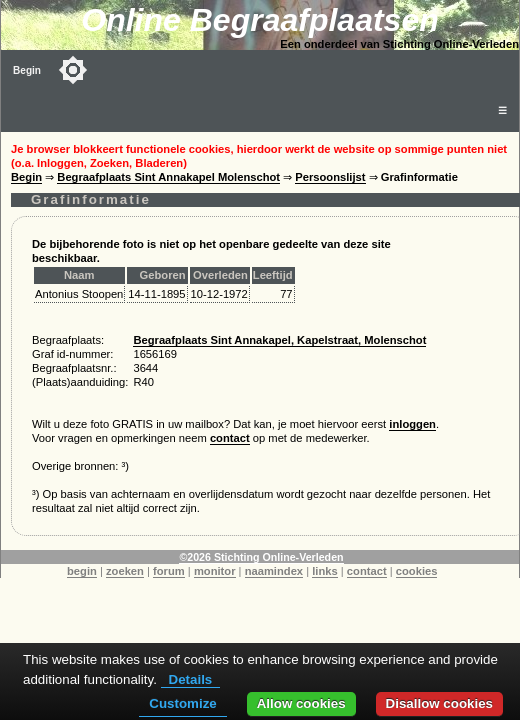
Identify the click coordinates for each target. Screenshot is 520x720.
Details (191, 679)
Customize (182, 703)
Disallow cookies (439, 703)
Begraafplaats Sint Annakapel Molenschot (168, 177)
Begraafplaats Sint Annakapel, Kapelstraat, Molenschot (279, 340)
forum (169, 571)
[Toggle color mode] (73, 70)
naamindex (274, 571)
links (325, 571)
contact (230, 438)
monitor (215, 571)
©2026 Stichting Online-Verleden (261, 557)
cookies (417, 571)
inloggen (412, 424)
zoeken (125, 571)
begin (82, 571)
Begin (27, 70)
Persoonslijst (330, 177)
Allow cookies (301, 703)
